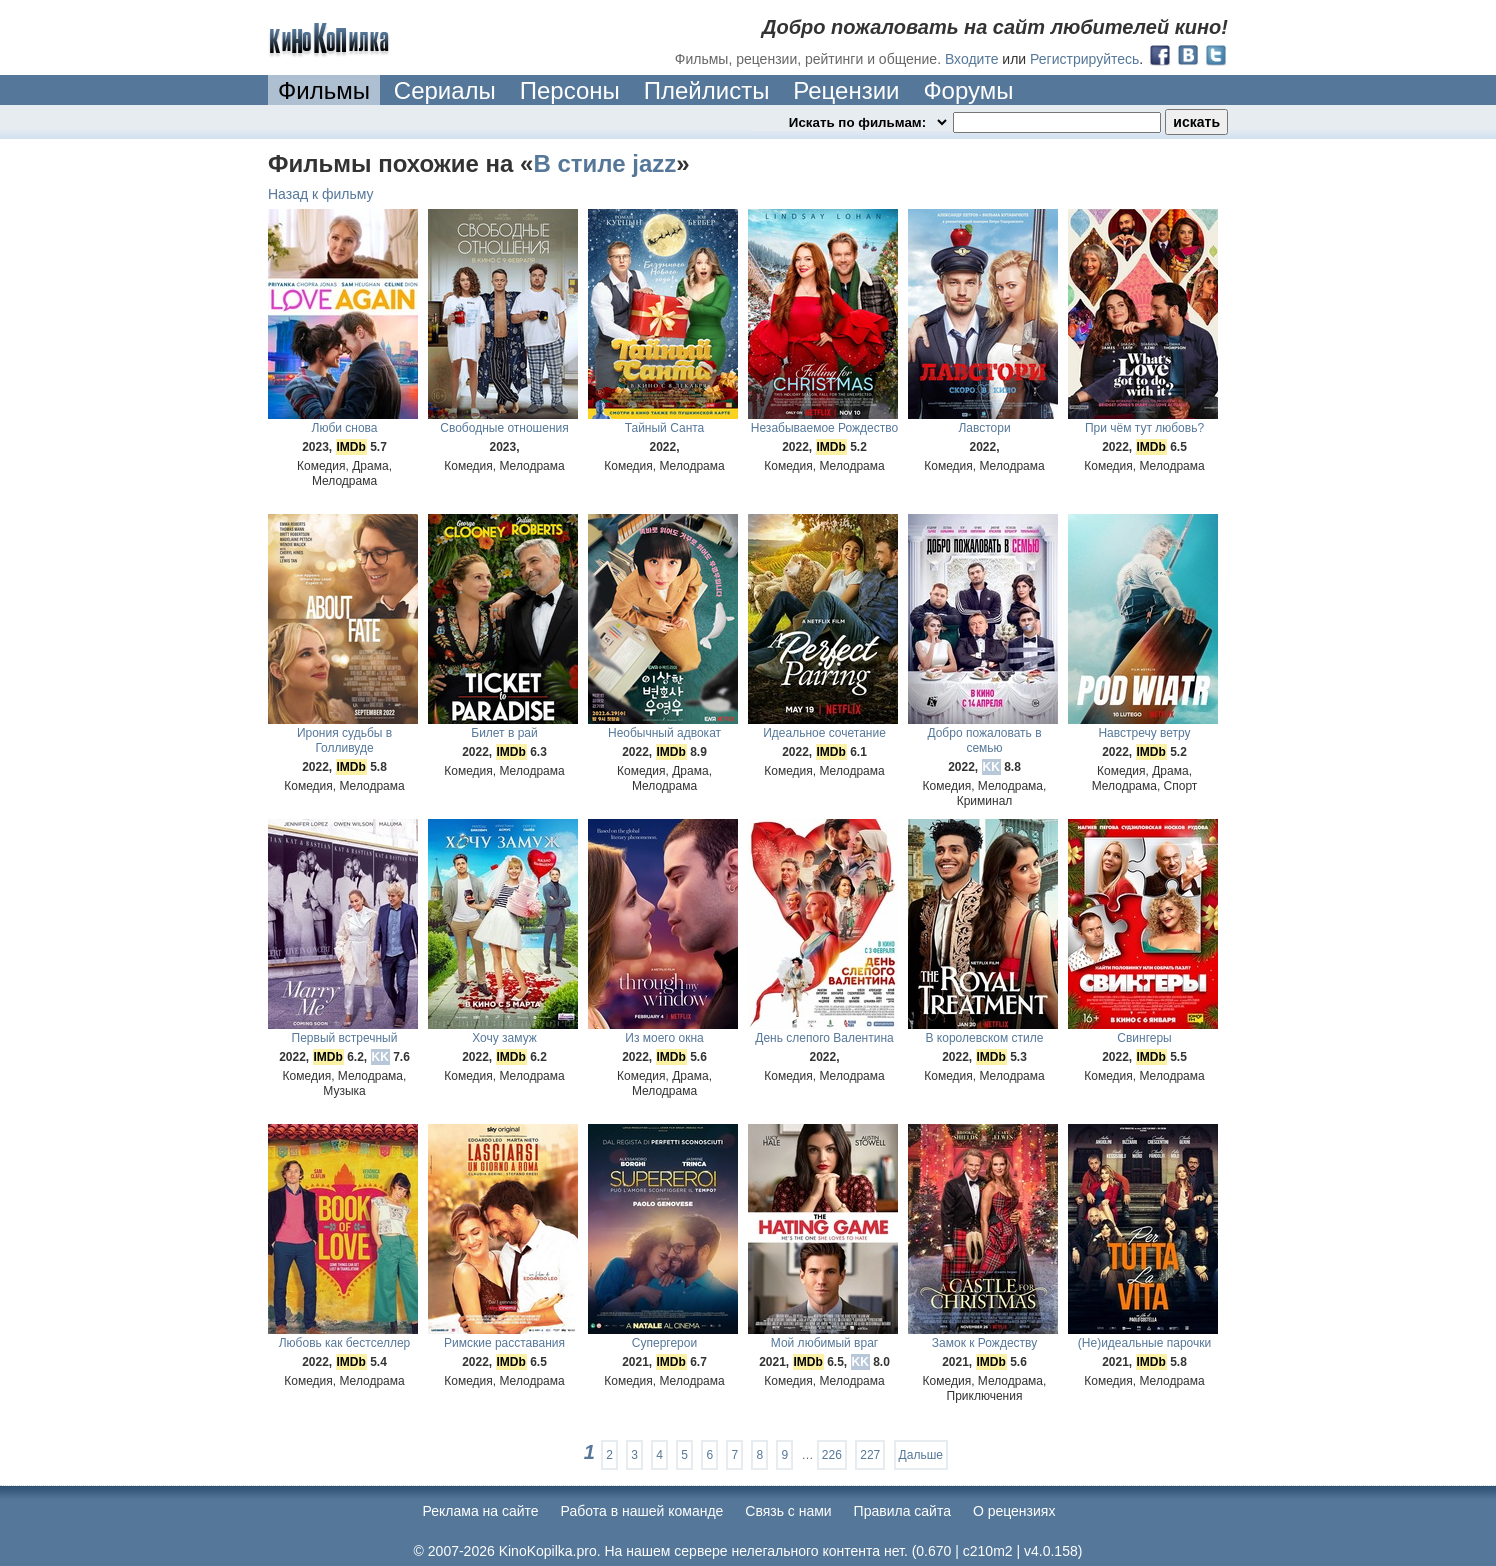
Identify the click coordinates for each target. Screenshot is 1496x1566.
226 (832, 1455)
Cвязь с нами (788, 1511)
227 (870, 1455)
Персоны (570, 90)
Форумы (968, 90)
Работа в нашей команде (642, 1511)
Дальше (921, 1455)
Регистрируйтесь (1084, 59)
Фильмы (324, 90)
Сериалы (445, 90)
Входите (972, 59)
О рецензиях (1014, 1511)
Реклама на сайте (481, 1511)
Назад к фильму (321, 194)
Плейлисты (707, 90)
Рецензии (846, 90)
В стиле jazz (604, 163)
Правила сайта (902, 1511)
